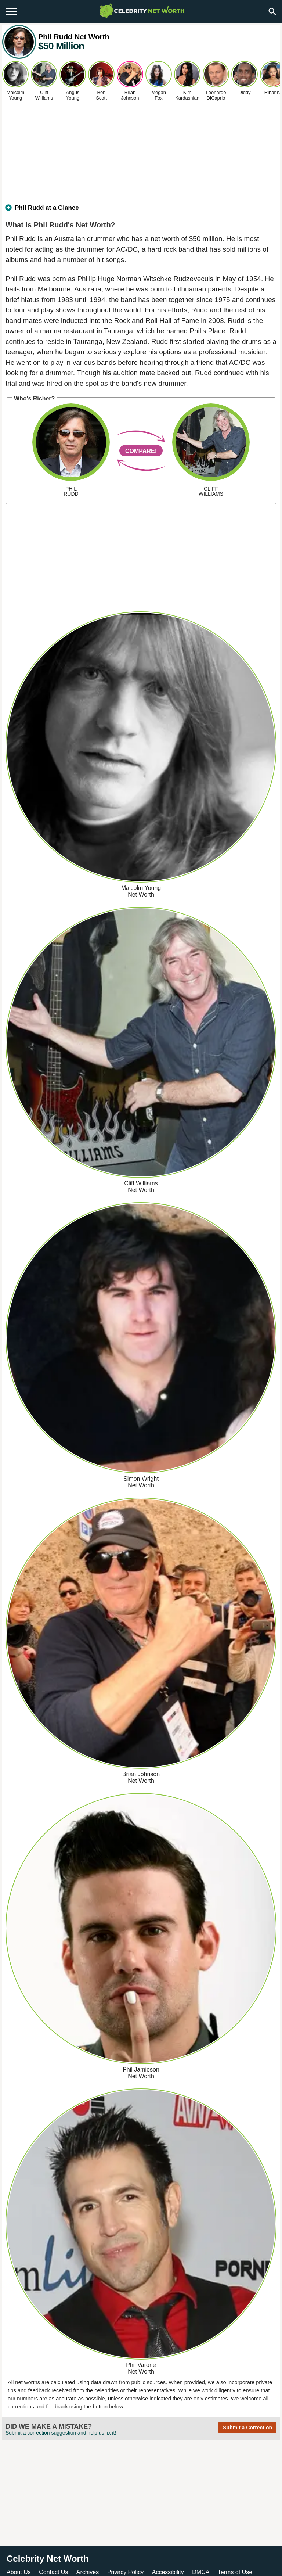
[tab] (141, 211)
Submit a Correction (247, 2428)
